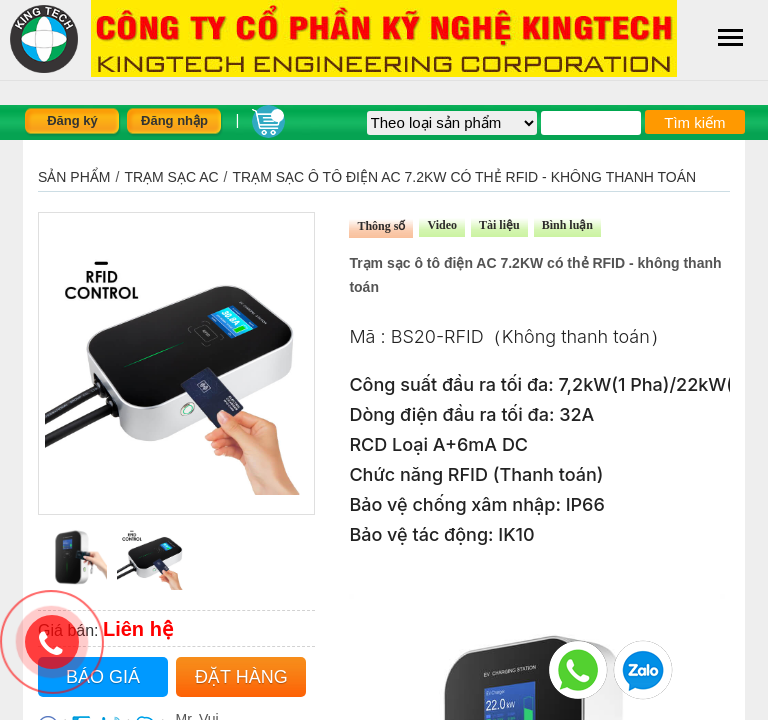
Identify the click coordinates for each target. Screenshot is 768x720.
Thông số (381, 226)
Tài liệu (499, 225)
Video (442, 225)
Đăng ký (72, 120)
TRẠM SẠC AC (171, 177)
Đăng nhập (174, 120)
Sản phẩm (74, 177)
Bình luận (567, 225)
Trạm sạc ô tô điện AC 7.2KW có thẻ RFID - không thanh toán (465, 177)
